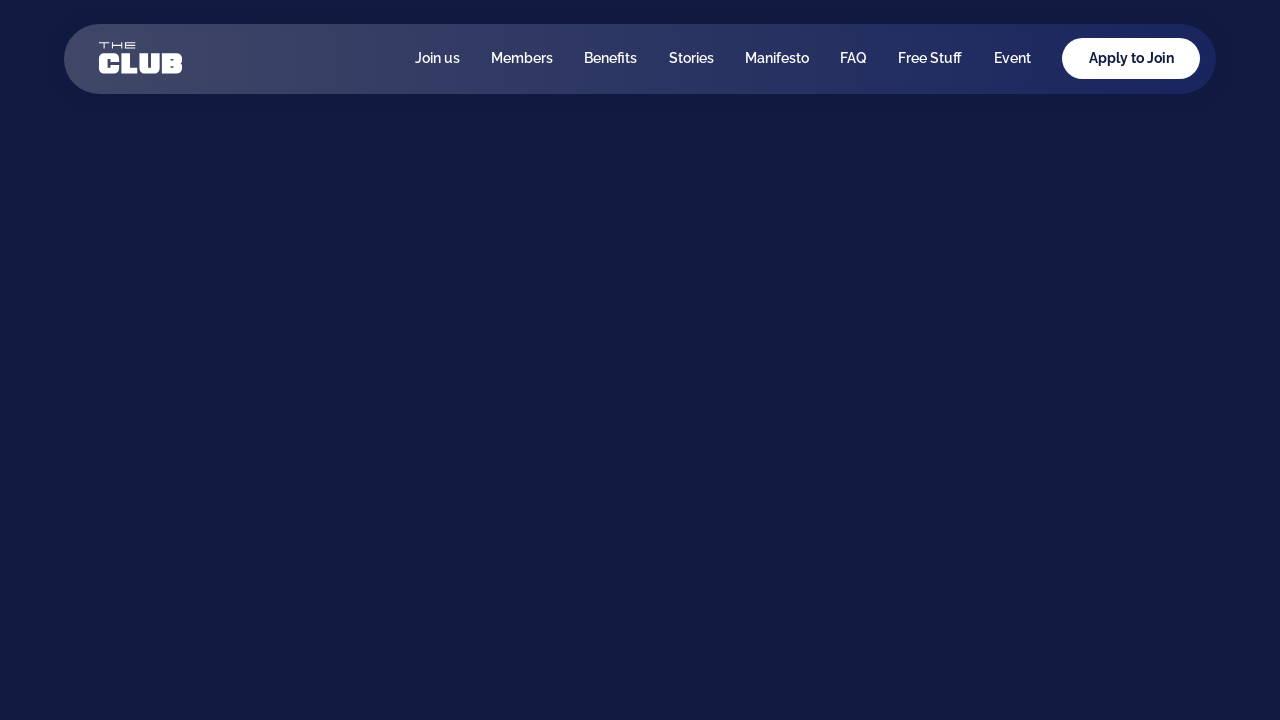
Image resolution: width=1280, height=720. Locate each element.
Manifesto (777, 58)
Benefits (610, 58)
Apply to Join (1131, 58)
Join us (437, 58)
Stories (691, 58)
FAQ (853, 58)
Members (522, 58)
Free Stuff (930, 58)
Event (1012, 58)
